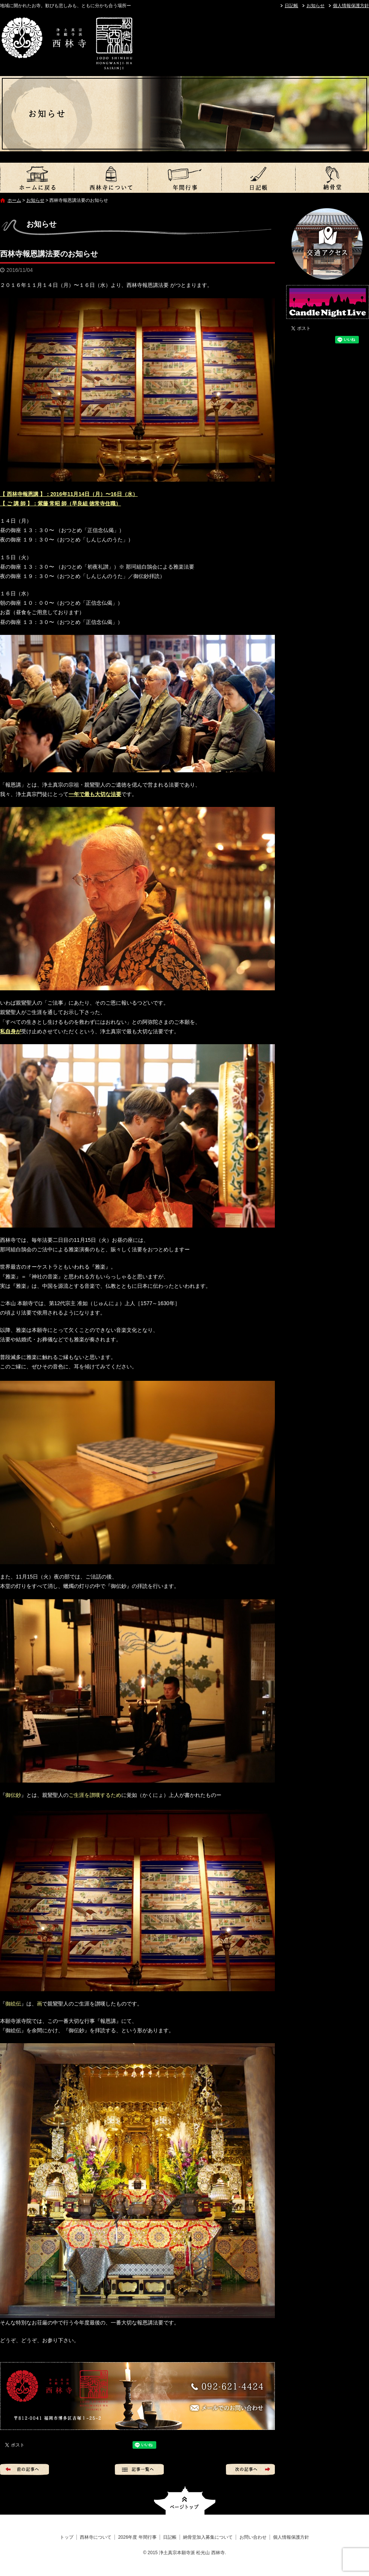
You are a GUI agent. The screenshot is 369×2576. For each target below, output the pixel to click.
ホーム (14, 200)
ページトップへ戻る (184, 2500)
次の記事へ (250, 2469)
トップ (37, 178)
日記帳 (291, 5)
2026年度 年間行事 (184, 178)
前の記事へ (24, 2469)
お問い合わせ (253, 2537)
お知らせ (315, 5)
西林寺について (111, 178)
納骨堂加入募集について (332, 178)
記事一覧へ (139, 2469)
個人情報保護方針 (351, 5)
